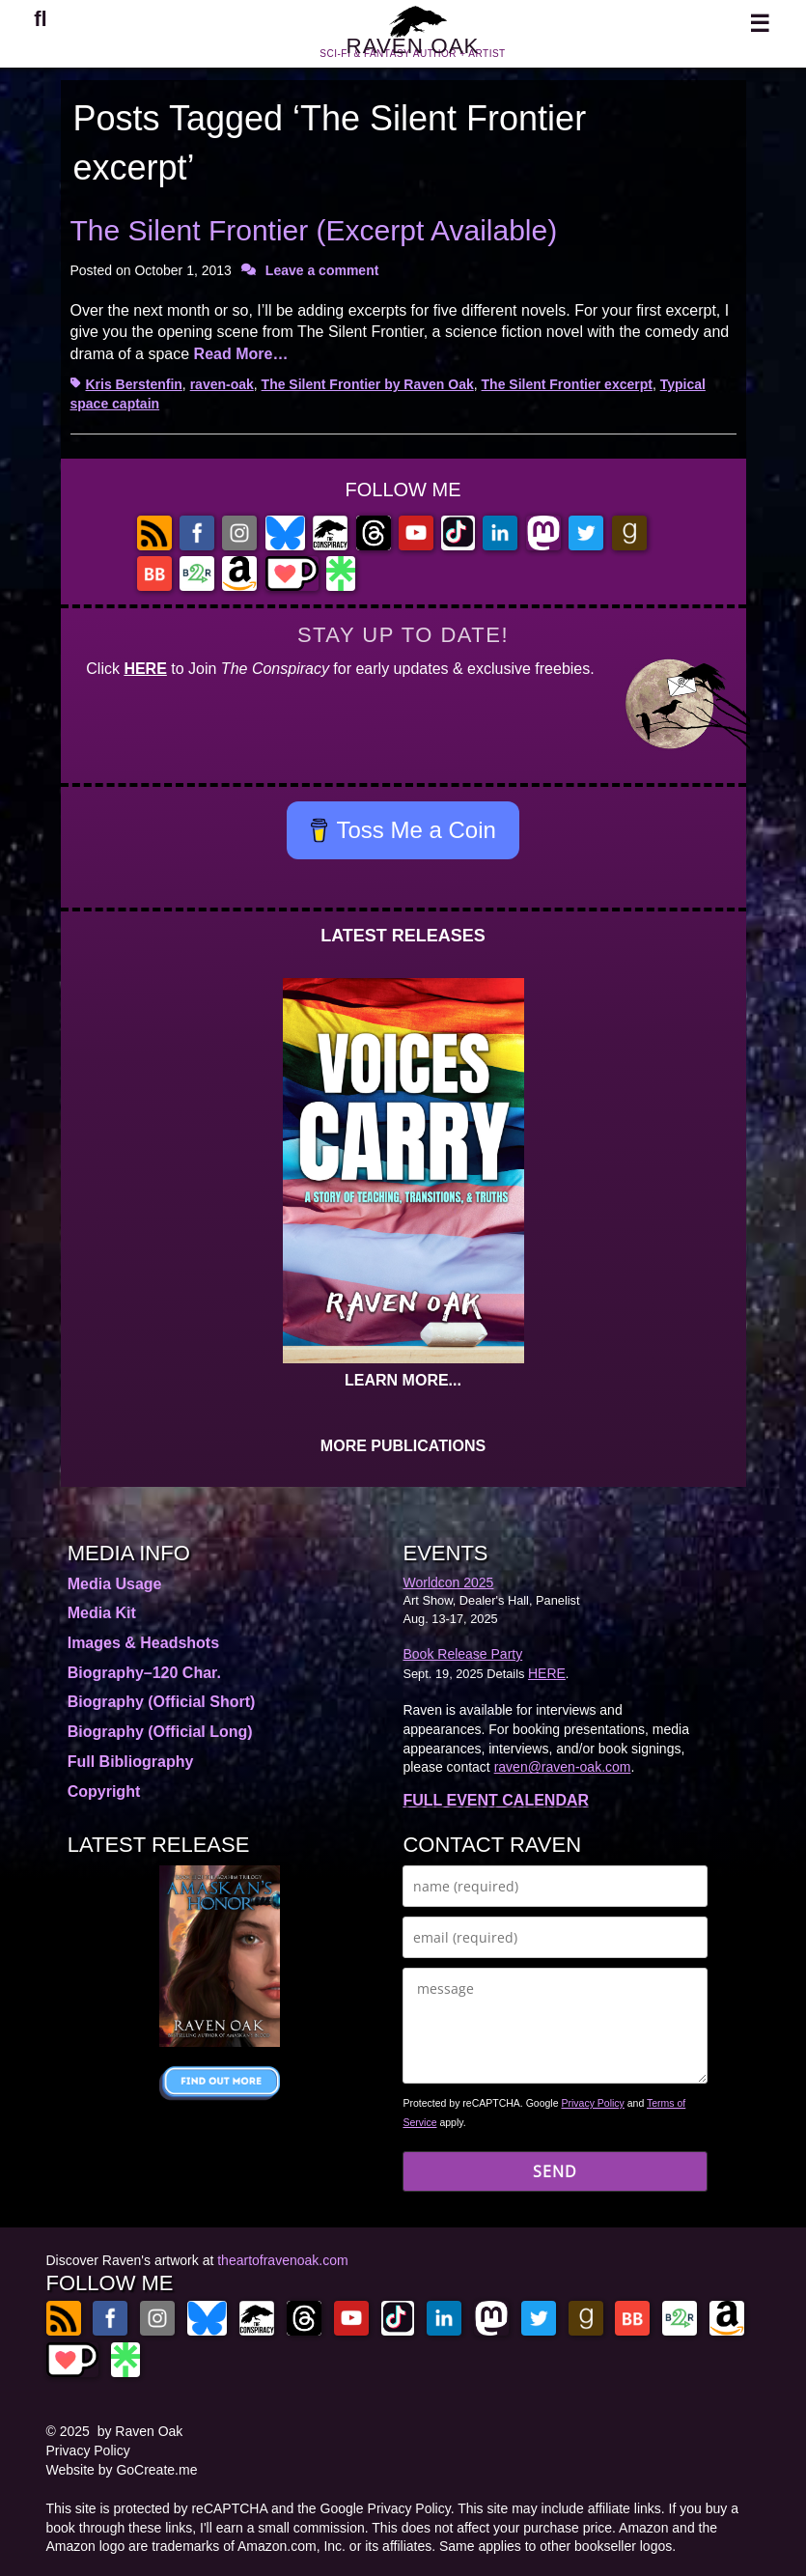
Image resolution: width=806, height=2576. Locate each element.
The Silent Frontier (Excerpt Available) (314, 230)
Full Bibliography (131, 1761)
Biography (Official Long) (160, 1731)
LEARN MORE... (403, 1380)
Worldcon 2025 (448, 1582)
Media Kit (102, 1613)
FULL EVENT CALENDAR (496, 1800)
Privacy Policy (592, 2103)
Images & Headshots (143, 1643)
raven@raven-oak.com (562, 1767)
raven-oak (222, 384)
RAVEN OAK (412, 56)
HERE (145, 668)
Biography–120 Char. (144, 1673)
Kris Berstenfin (134, 384)
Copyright (104, 1791)
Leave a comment (322, 270)
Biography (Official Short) (162, 1702)
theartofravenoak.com (282, 2260)
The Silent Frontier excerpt (567, 384)
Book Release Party (462, 1654)
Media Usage (115, 1584)
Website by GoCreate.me (122, 2470)
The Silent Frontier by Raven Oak (368, 384)
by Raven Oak (140, 2431)
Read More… (241, 354)
